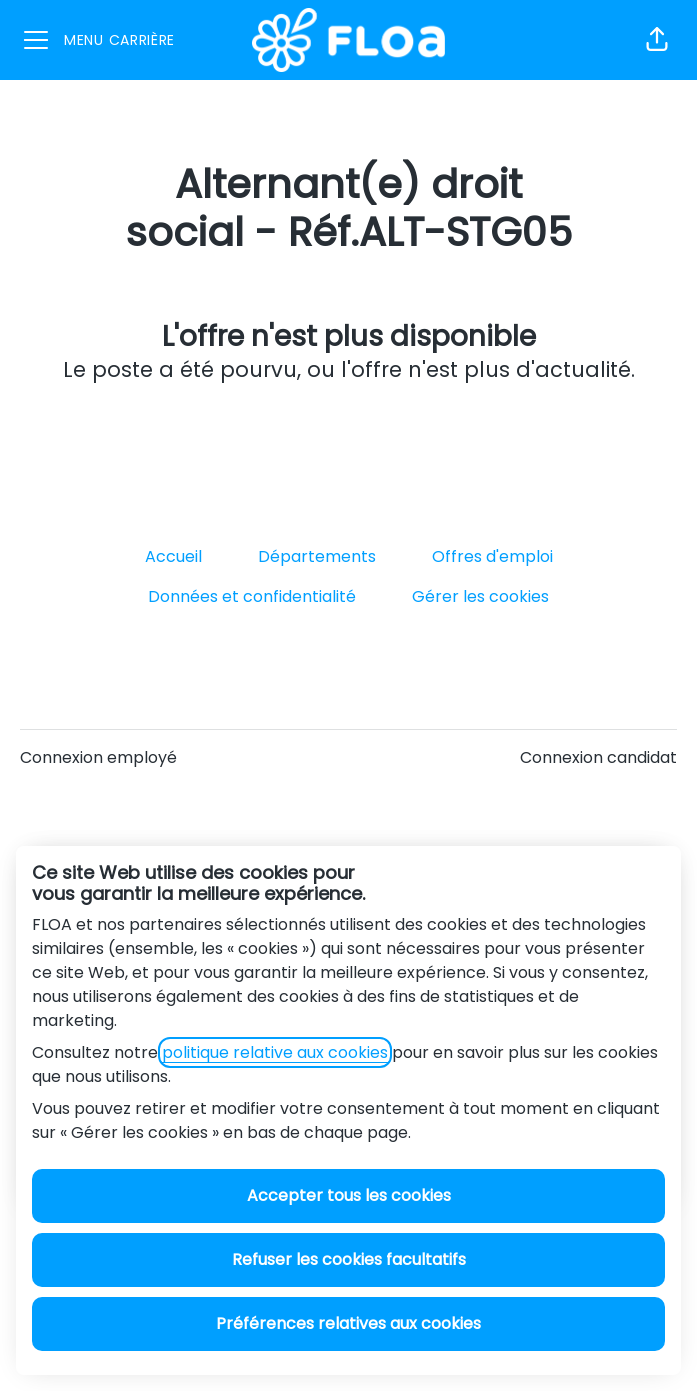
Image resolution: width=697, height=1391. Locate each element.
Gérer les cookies (480, 596)
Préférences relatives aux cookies (348, 1323)
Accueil (173, 556)
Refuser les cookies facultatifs (349, 1259)
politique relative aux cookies (275, 1052)
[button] (657, 40)
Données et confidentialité (252, 596)
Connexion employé (98, 757)
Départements (317, 556)
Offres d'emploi (492, 556)
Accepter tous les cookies (349, 1195)
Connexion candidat (598, 757)
